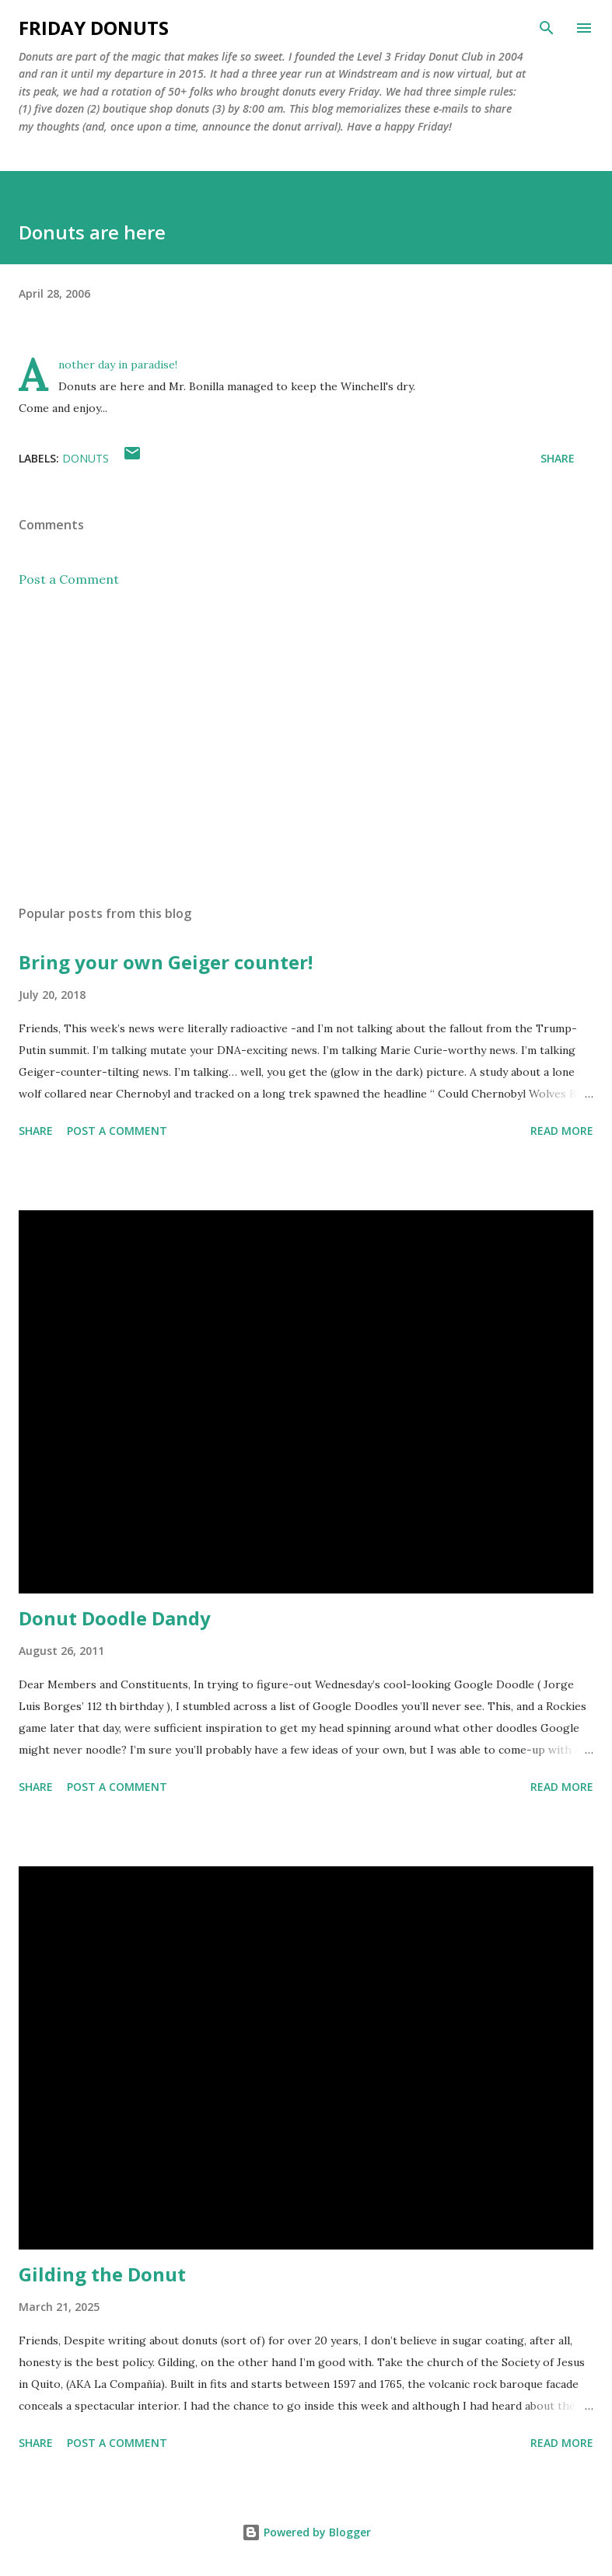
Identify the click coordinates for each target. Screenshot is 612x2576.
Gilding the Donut (102, 2274)
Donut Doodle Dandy (115, 1618)
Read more (561, 1130)
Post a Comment (69, 579)
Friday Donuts (94, 27)
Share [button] (557, 458)
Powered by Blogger (306, 2532)
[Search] (546, 28)
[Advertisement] (306, 746)
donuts (85, 458)
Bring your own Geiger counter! (166, 962)
